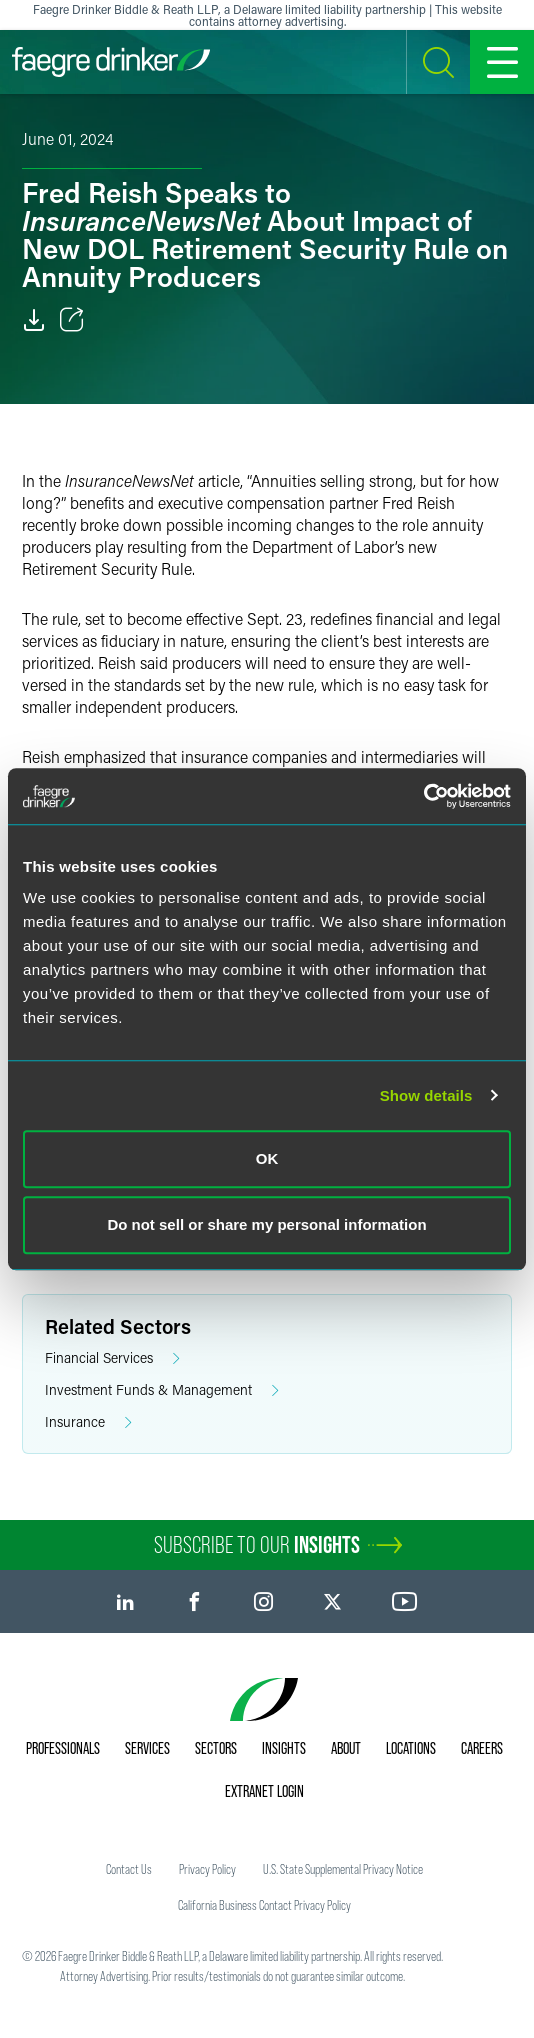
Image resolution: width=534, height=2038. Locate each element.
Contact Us (129, 1869)
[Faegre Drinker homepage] (111, 62)
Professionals (63, 1748)
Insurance (88, 1422)
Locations (411, 1748)
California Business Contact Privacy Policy (264, 1905)
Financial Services (112, 1358)
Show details (426, 1095)
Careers (482, 1748)
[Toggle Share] (72, 320)
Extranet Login (264, 1791)
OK (267, 1158)
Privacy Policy (207, 1869)
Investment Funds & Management (162, 1390)
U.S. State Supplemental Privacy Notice (343, 1869)
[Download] (34, 320)
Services (147, 1748)
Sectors (216, 1748)
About (346, 1748)
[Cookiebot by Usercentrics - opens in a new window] (423, 796)
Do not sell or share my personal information (266, 1224)
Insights (284, 1748)
